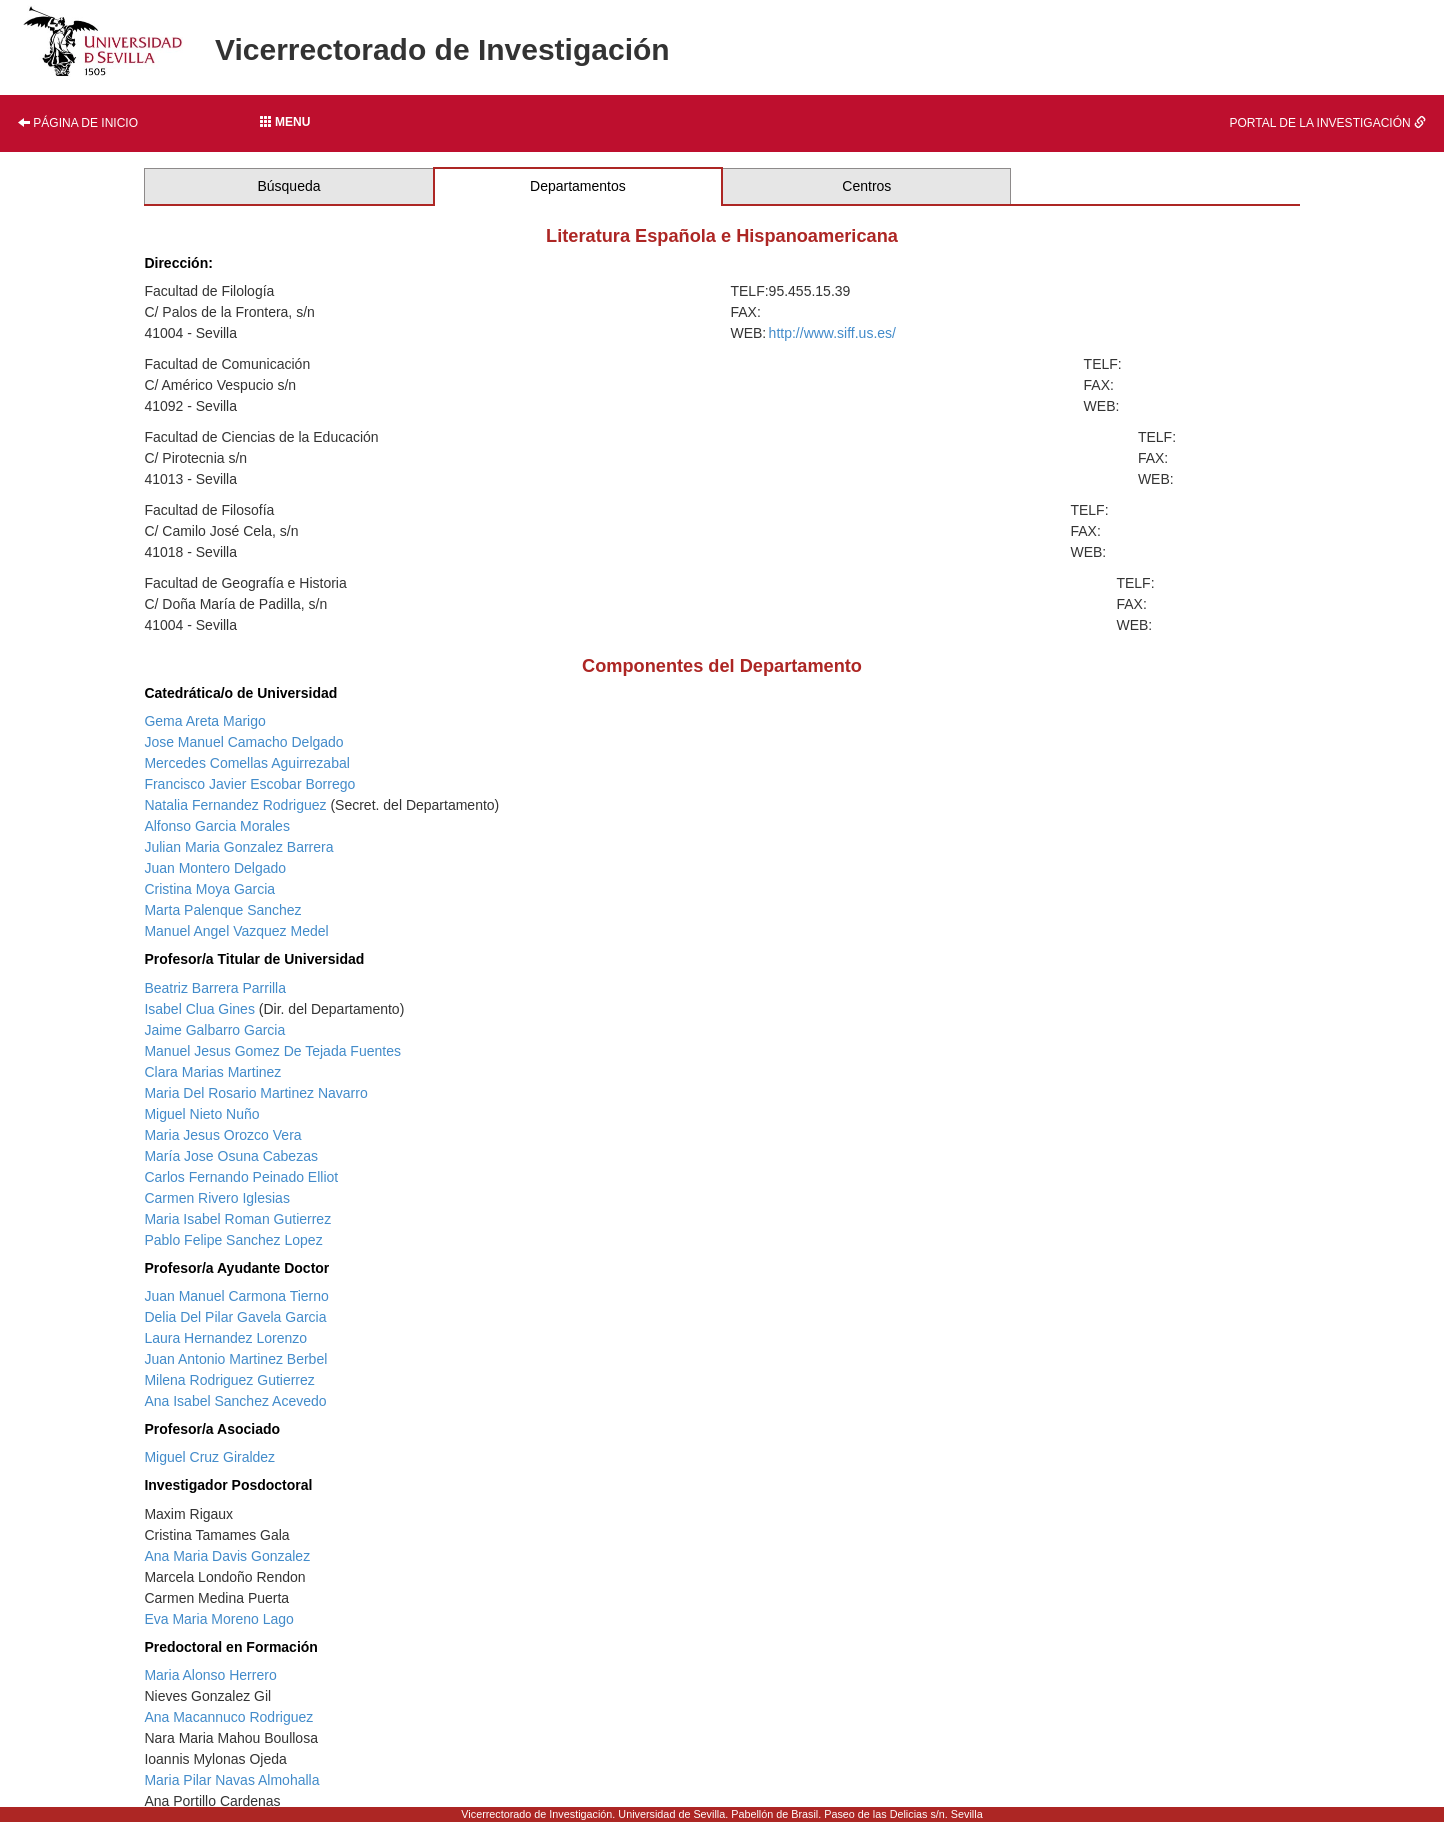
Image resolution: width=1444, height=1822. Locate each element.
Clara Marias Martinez (212, 1072)
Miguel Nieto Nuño (201, 1114)
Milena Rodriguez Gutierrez (229, 1380)
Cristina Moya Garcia (209, 889)
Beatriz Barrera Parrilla (215, 988)
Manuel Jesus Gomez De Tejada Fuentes (272, 1051)
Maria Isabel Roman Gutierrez (237, 1219)
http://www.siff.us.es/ (832, 333)
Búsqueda (288, 186)
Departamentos (578, 186)
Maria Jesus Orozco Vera (222, 1135)
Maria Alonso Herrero (210, 1675)
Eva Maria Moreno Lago (218, 1619)
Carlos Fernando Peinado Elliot (241, 1177)
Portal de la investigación (1327, 123)
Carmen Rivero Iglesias (217, 1198)
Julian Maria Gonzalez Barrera (238, 847)
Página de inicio (78, 123)
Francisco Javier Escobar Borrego (249, 784)
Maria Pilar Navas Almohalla (231, 1780)
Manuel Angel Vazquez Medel (236, 931)
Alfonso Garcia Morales (217, 826)
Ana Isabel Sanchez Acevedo (235, 1401)
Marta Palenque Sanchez (222, 910)
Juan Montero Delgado (215, 868)
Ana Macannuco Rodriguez (228, 1717)
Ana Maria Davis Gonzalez (227, 1556)
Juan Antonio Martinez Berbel (235, 1359)
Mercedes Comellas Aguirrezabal (246, 763)
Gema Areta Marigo (204, 721)
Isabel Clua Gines (199, 1009)
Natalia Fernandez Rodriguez (235, 805)
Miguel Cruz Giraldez (209, 1457)
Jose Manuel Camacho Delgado (243, 742)
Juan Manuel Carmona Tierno (236, 1296)
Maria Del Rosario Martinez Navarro (255, 1093)
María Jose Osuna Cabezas (231, 1156)
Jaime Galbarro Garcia (214, 1030)
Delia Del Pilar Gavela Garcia (235, 1317)
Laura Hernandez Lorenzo (225, 1338)
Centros (866, 186)
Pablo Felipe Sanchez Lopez (233, 1240)
